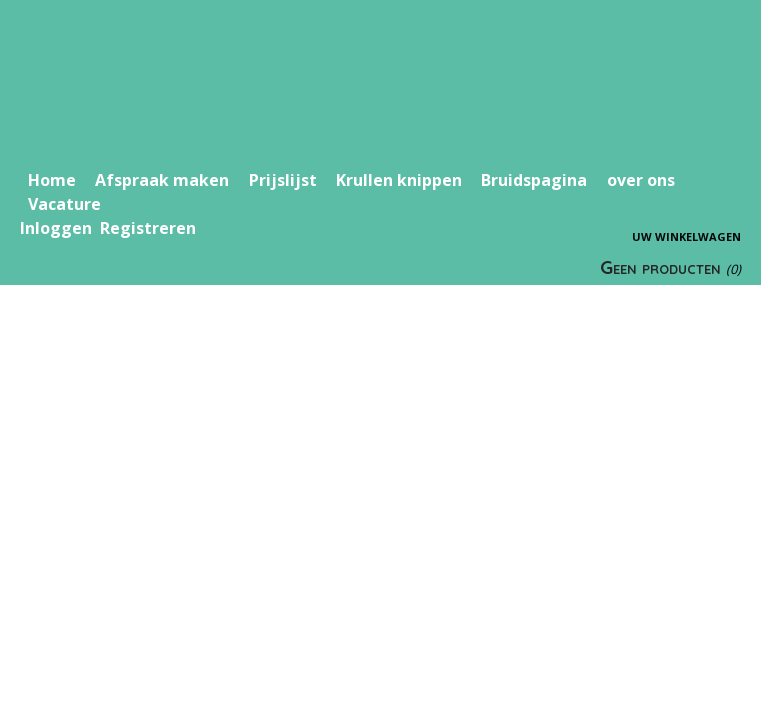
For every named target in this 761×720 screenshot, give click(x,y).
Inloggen (56, 228)
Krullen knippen (399, 180)
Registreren (148, 228)
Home (52, 180)
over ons (641, 180)
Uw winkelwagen (686, 236)
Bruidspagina (534, 180)
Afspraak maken (162, 180)
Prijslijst (283, 180)
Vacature (64, 204)
